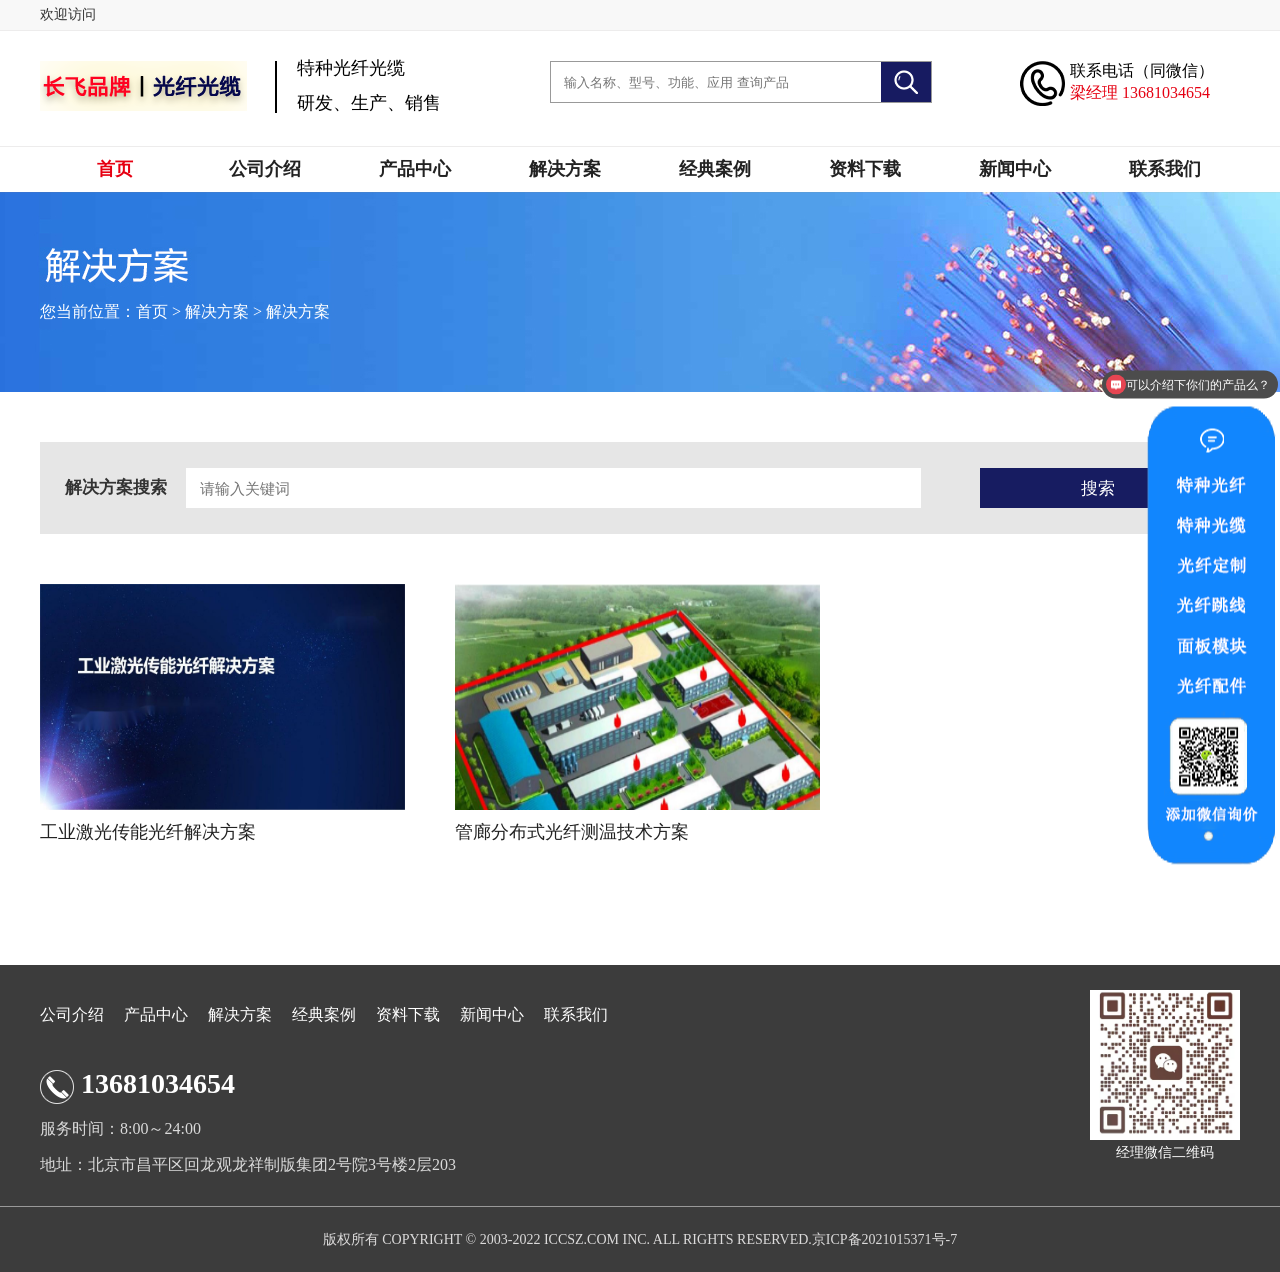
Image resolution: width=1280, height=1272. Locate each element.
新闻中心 (1015, 169)
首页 (115, 169)
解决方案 (565, 169)
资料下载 (865, 169)
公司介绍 (265, 169)
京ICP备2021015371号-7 (884, 1239)
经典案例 (715, 169)
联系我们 (1165, 169)
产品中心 (415, 169)
